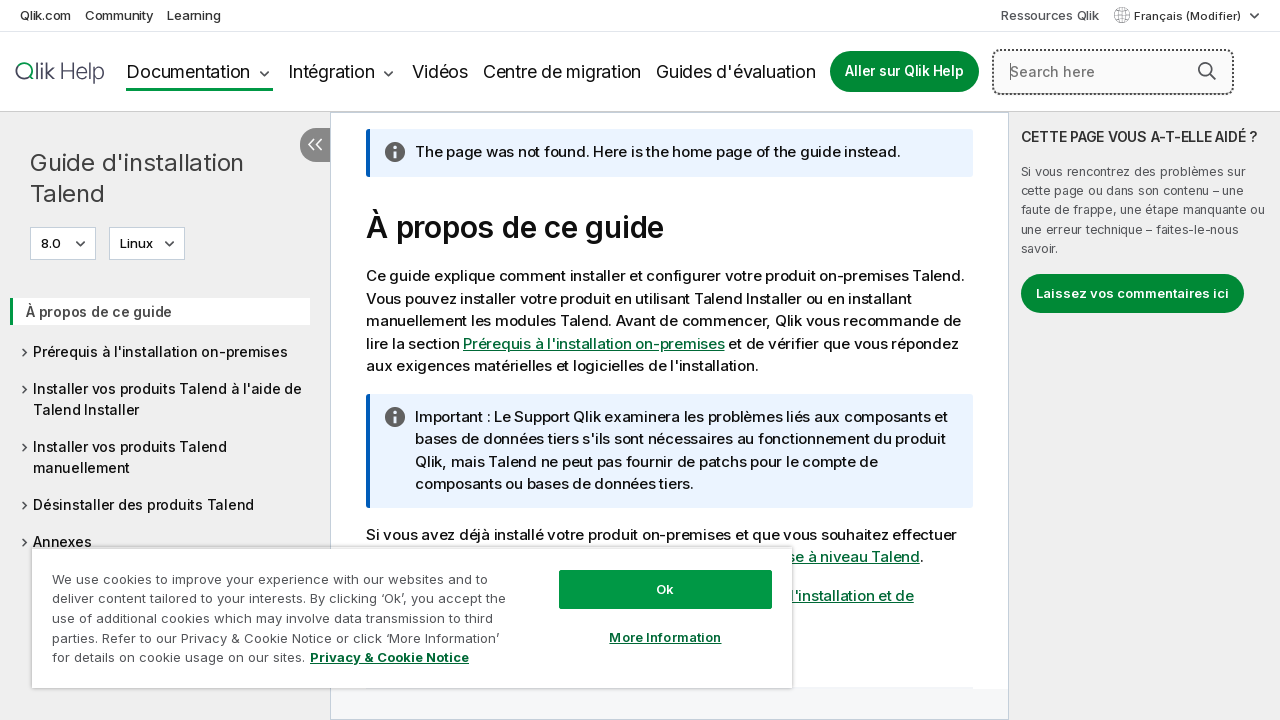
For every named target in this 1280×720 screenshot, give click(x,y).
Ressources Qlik (1049, 15)
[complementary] (1144, 416)
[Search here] (1113, 72)
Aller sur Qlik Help (904, 71)
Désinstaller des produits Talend (143, 504)
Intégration (331, 71)
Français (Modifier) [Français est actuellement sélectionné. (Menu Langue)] (1189, 16)
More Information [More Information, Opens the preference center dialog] (650, 622)
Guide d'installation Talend (137, 178)
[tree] (165, 420)
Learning (193, 15)
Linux (136, 243)
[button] (1207, 71)
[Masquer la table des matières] (315, 145)
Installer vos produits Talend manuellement (130, 457)
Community (119, 15)
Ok (650, 574)
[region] (403, 610)
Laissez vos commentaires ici (1132, 293)
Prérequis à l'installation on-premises (160, 351)
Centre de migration (562, 71)
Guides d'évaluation (735, 71)
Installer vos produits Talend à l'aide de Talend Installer (167, 399)
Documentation (188, 71)
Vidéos (440, 71)
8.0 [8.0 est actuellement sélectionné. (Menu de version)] (52, 243)
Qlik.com (45, 15)
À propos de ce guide (99, 311)
